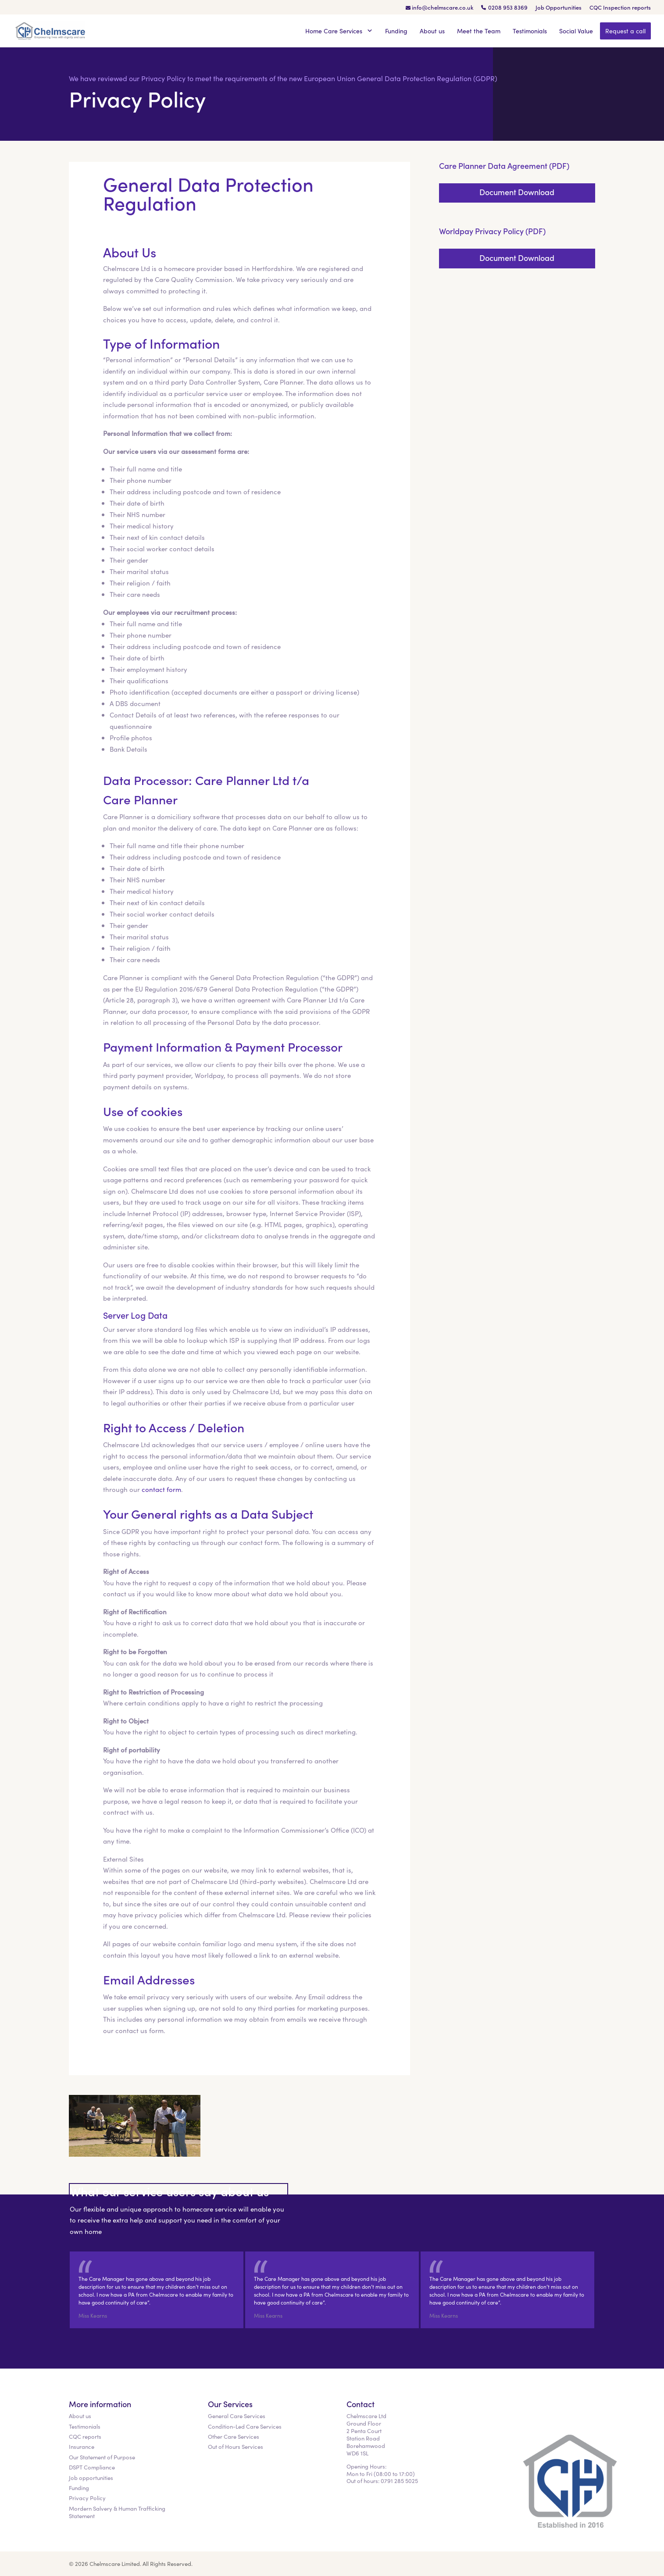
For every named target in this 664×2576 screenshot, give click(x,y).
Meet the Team (478, 30)
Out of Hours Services (235, 2446)
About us (432, 30)
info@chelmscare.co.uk (442, 7)
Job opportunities (91, 2477)
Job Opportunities (558, 7)
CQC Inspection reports (620, 7)
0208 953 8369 (508, 7)
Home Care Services (339, 30)
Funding (396, 30)
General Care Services (236, 2416)
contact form (161, 1489)
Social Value (576, 30)
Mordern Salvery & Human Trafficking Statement (117, 2512)
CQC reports (85, 2436)
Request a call (625, 30)
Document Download (516, 191)
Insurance (81, 2446)
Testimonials (530, 30)
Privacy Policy (87, 2498)
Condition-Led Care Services (245, 2426)
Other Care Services (233, 2436)
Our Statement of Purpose (102, 2457)
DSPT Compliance (92, 2467)
